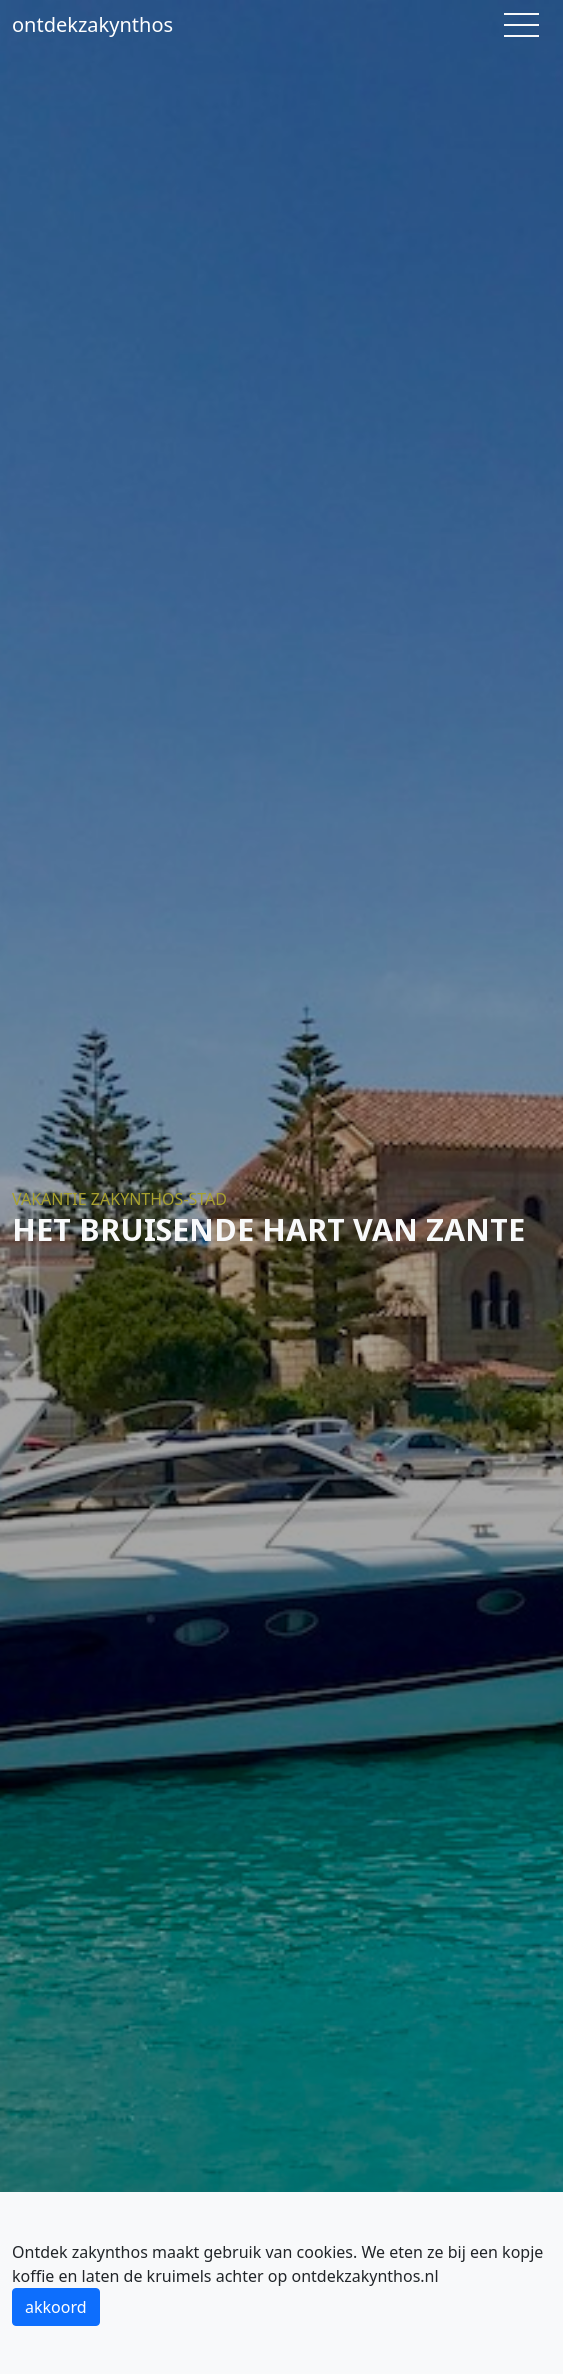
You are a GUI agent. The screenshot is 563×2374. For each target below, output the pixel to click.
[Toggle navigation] (521, 25)
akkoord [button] (56, 2307)
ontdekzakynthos (92, 24)
